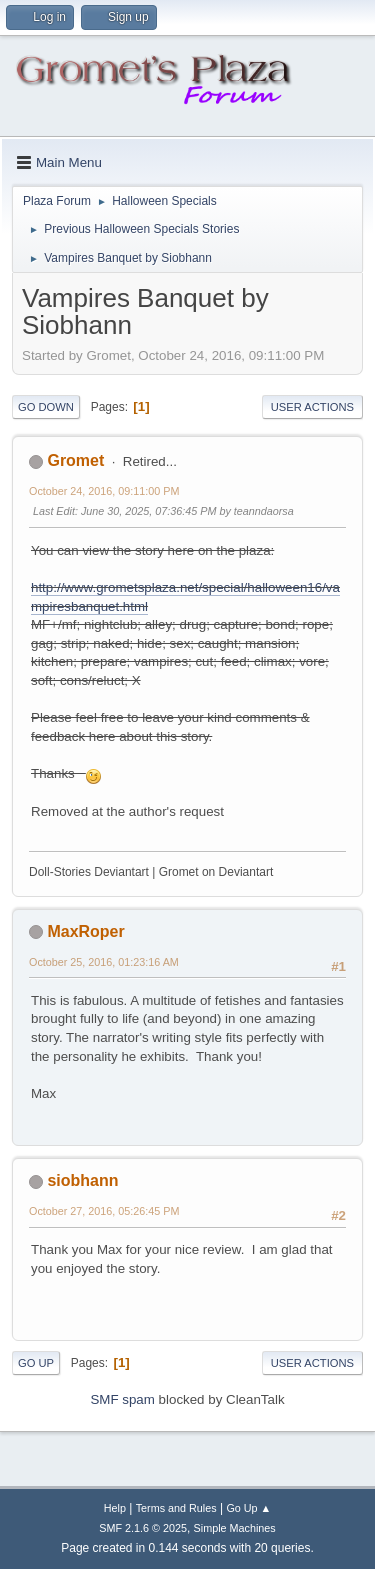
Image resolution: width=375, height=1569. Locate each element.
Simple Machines (235, 1528)
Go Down (46, 407)
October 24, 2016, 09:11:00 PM (104, 491)
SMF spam (122, 1399)
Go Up (36, 1363)
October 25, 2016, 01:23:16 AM (104, 962)
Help (115, 1508)
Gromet (75, 460)
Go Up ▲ (248, 1508)
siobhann (82, 1180)
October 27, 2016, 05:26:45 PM (104, 1211)
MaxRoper (85, 931)
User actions (312, 407)
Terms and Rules (176, 1508)
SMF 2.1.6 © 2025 (143, 1528)
